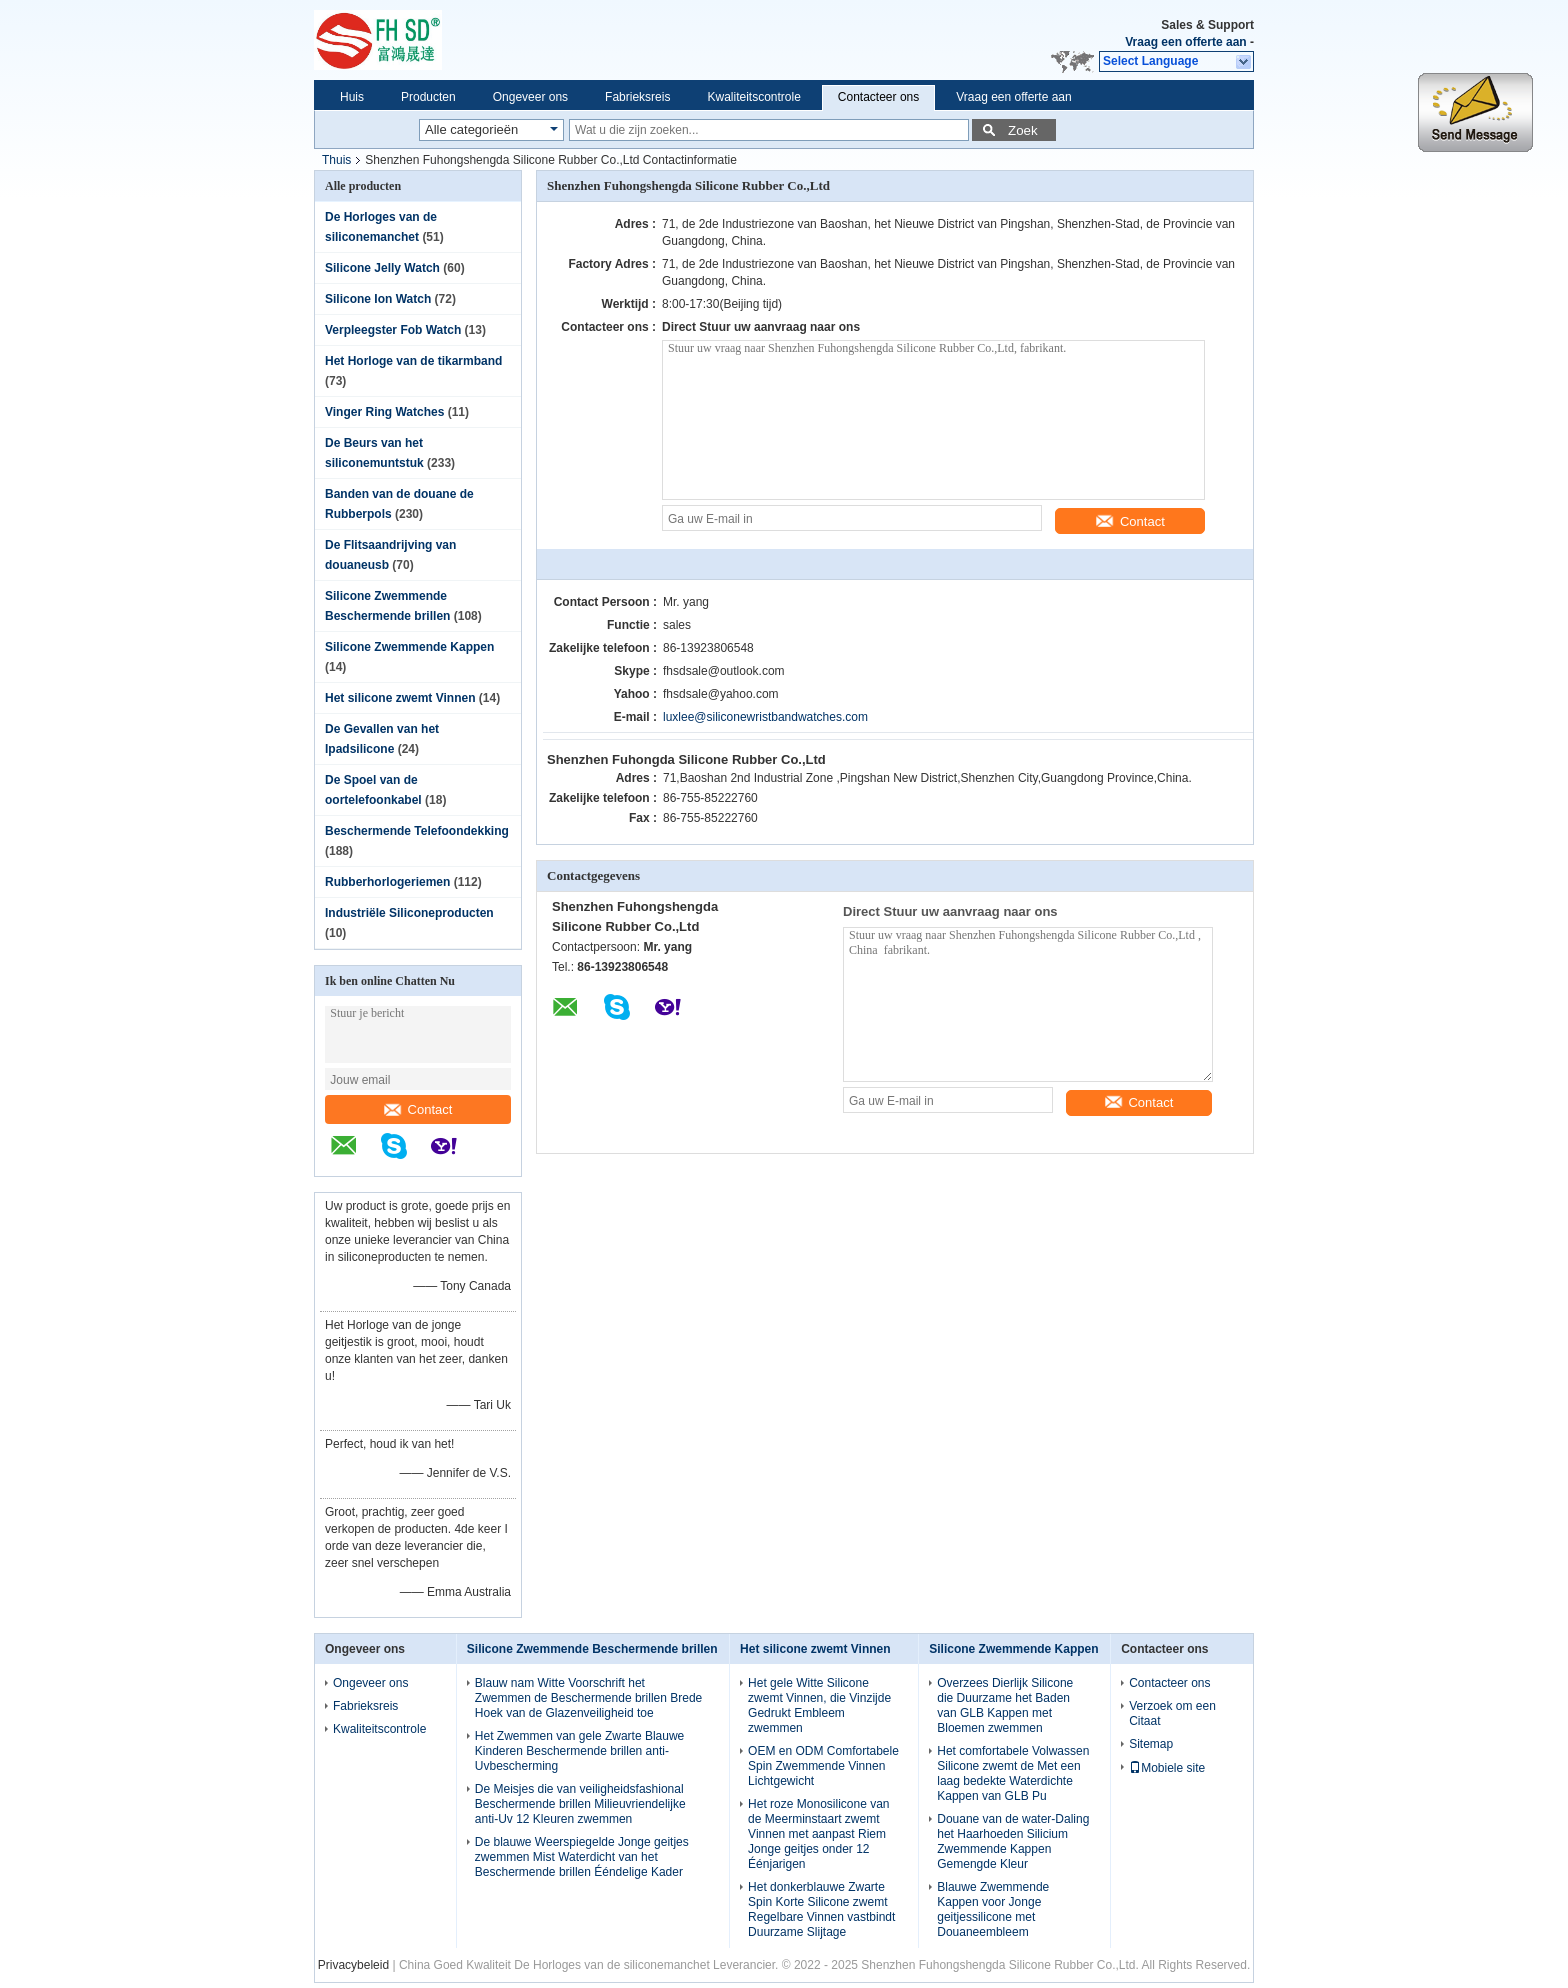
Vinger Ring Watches (384, 412)
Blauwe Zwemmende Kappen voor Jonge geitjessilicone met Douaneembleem (993, 1909)
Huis (352, 97)
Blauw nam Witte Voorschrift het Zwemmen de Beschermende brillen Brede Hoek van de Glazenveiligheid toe (588, 1698)
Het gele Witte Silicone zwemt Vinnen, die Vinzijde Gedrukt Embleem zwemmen (819, 1705)
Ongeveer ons (530, 97)
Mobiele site (1167, 1768)
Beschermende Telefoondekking (417, 831)
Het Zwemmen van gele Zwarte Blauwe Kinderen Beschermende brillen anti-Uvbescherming (579, 1751)
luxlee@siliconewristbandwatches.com (765, 717)
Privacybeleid (353, 1965)
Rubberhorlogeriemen (387, 882)
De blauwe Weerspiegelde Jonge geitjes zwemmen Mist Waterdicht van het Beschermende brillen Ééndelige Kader (582, 1857)
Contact (418, 1109)
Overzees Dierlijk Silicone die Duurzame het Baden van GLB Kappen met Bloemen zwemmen (1005, 1705)
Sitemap (1151, 1744)
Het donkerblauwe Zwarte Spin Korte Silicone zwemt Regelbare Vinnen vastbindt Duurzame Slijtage (821, 1909)
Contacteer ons (878, 97)
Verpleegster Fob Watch (393, 330)
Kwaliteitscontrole (753, 97)
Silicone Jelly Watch (382, 268)
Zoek (1023, 130)
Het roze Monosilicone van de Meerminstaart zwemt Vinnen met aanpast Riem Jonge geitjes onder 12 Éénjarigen (818, 1834)
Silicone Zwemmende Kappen (409, 647)
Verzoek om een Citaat (1172, 1713)
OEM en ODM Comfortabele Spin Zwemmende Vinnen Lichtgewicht (823, 1766)
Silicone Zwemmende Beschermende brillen (592, 1649)
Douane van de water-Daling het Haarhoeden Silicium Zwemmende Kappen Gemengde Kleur (1013, 1841)
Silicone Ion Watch (378, 299)
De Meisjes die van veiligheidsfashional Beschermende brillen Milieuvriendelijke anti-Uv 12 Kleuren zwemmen (580, 1804)
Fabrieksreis (637, 97)
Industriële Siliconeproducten (409, 913)
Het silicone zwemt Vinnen (400, 698)
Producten (428, 97)
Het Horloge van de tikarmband (413, 361)
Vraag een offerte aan (1185, 42)
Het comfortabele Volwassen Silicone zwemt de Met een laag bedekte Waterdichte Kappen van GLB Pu (1013, 1773)
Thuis (336, 160)
